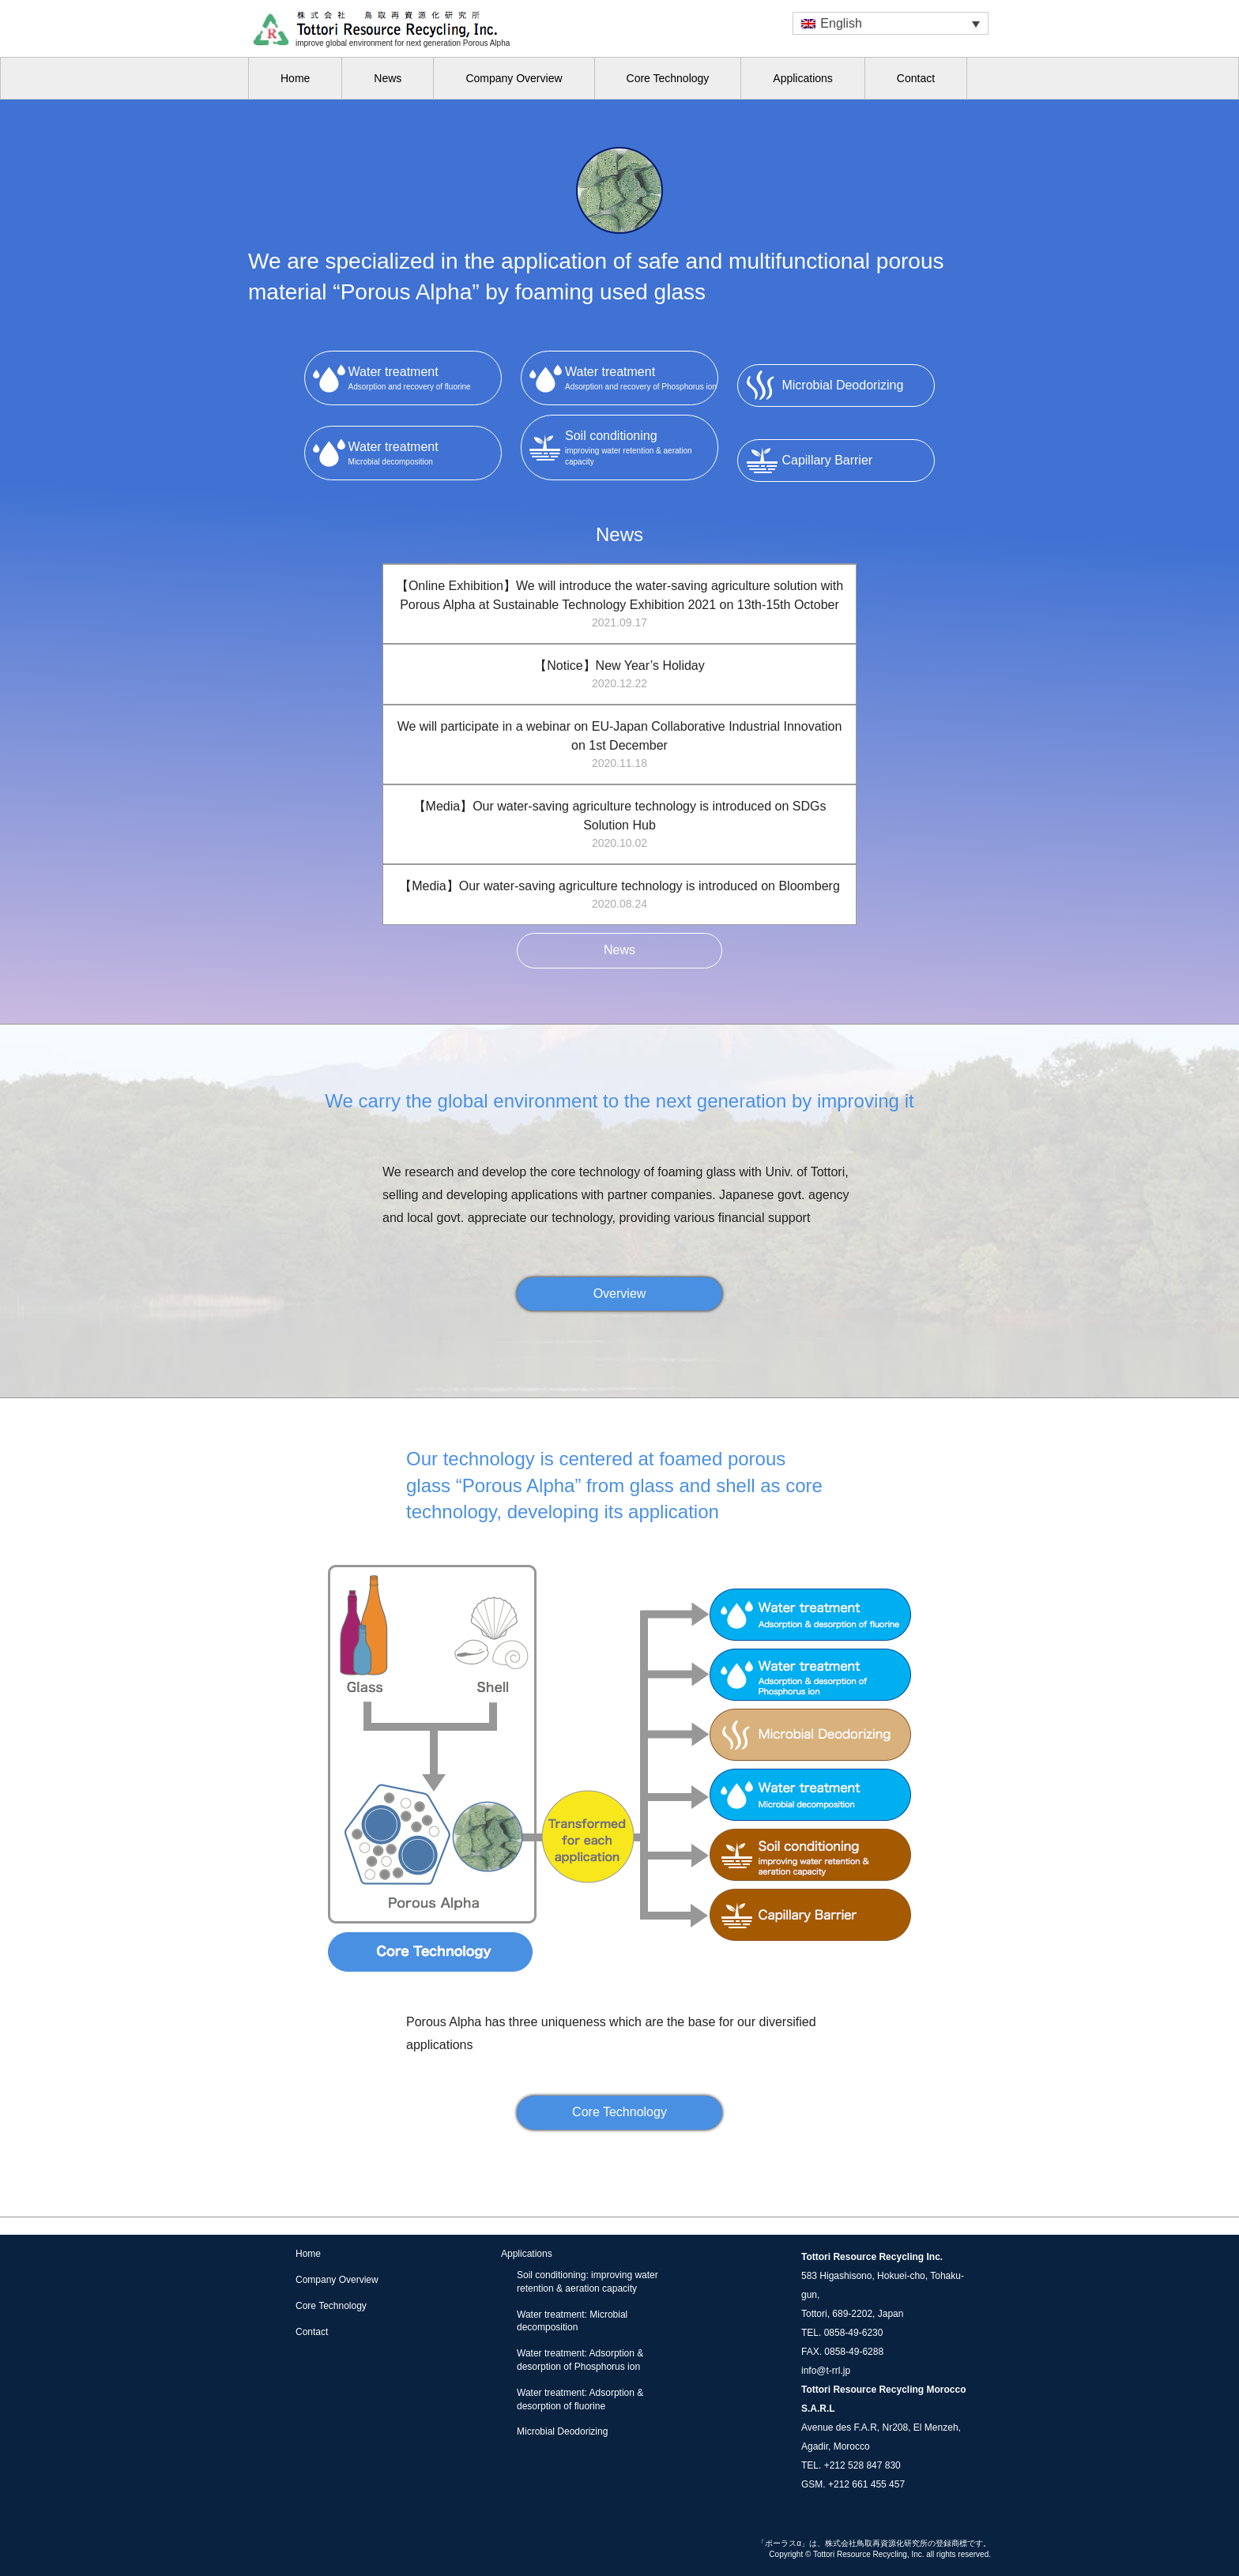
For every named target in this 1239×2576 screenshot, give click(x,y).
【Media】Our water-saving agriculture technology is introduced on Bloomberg (619, 895)
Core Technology (668, 78)
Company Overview (513, 78)
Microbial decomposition (424, 451)
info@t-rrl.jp (825, 2370)
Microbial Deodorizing (562, 2431)
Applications (803, 78)
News (387, 78)
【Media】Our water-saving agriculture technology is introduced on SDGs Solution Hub (619, 825)
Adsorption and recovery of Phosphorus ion (641, 376)
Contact (916, 78)
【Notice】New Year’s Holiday (619, 675)
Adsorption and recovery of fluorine (424, 376)
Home (295, 78)
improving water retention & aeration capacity (641, 446)
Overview (619, 1293)
